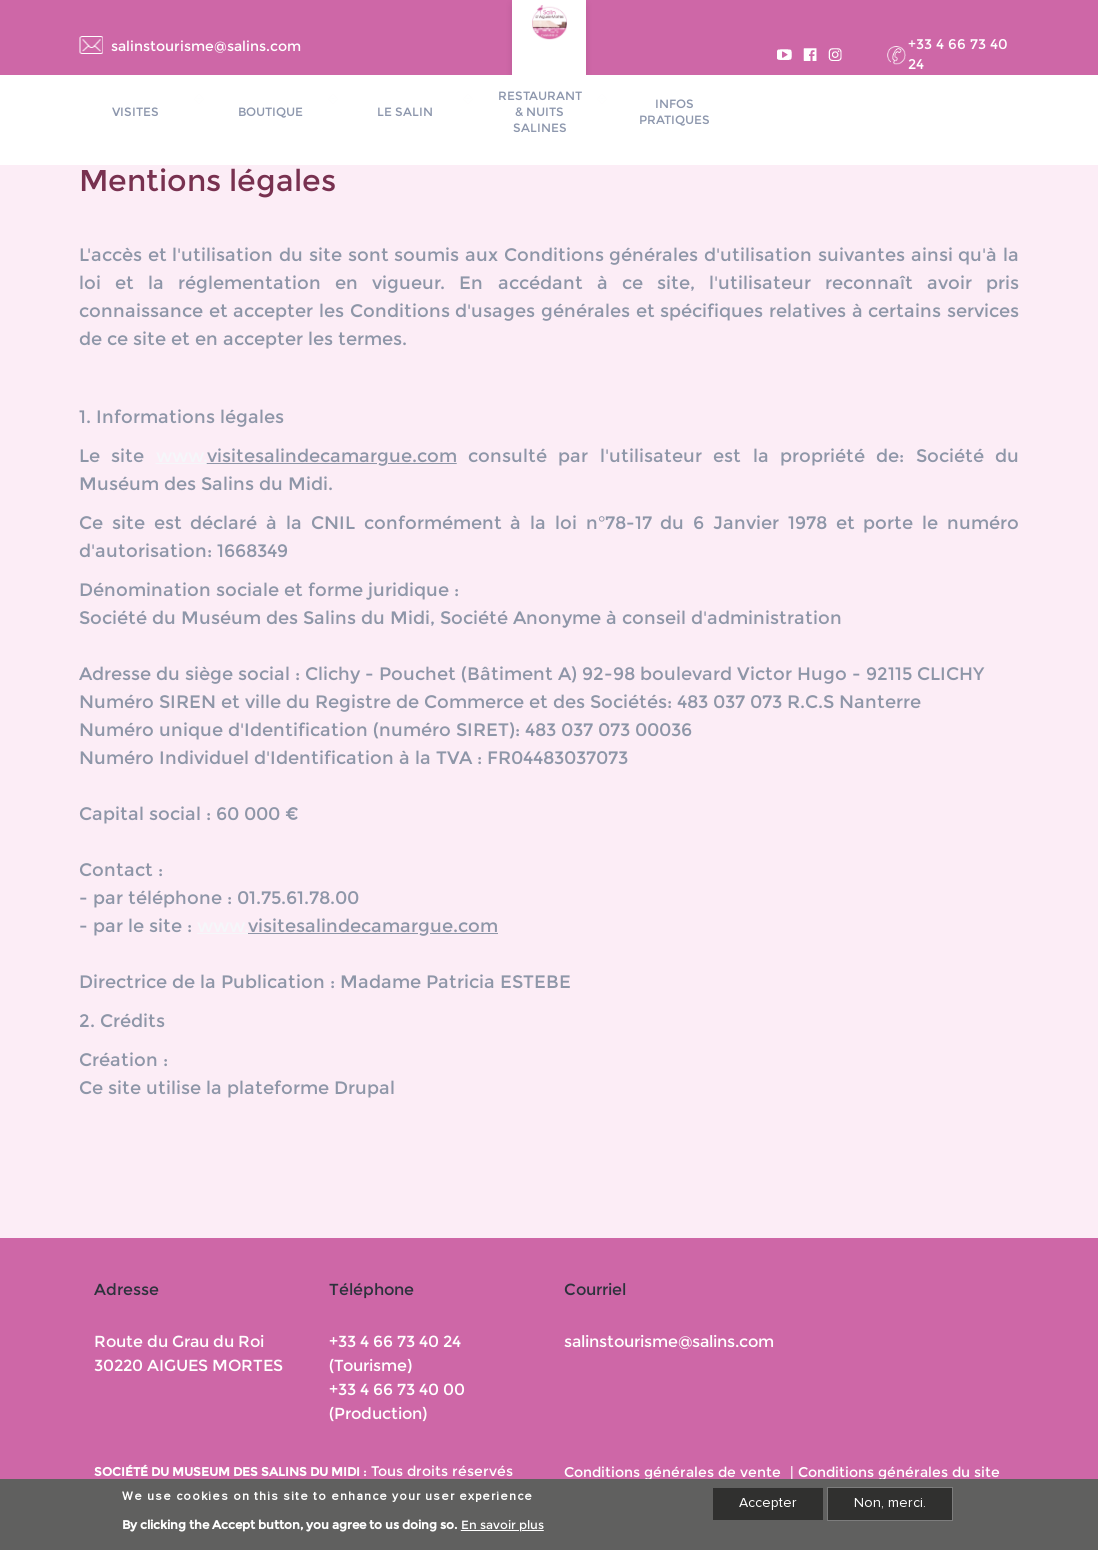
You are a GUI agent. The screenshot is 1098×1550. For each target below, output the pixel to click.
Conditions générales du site (899, 1472)
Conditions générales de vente (672, 1472)
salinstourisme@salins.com (206, 46)
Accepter (768, 1509)
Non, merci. (890, 1509)
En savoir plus (502, 1530)
